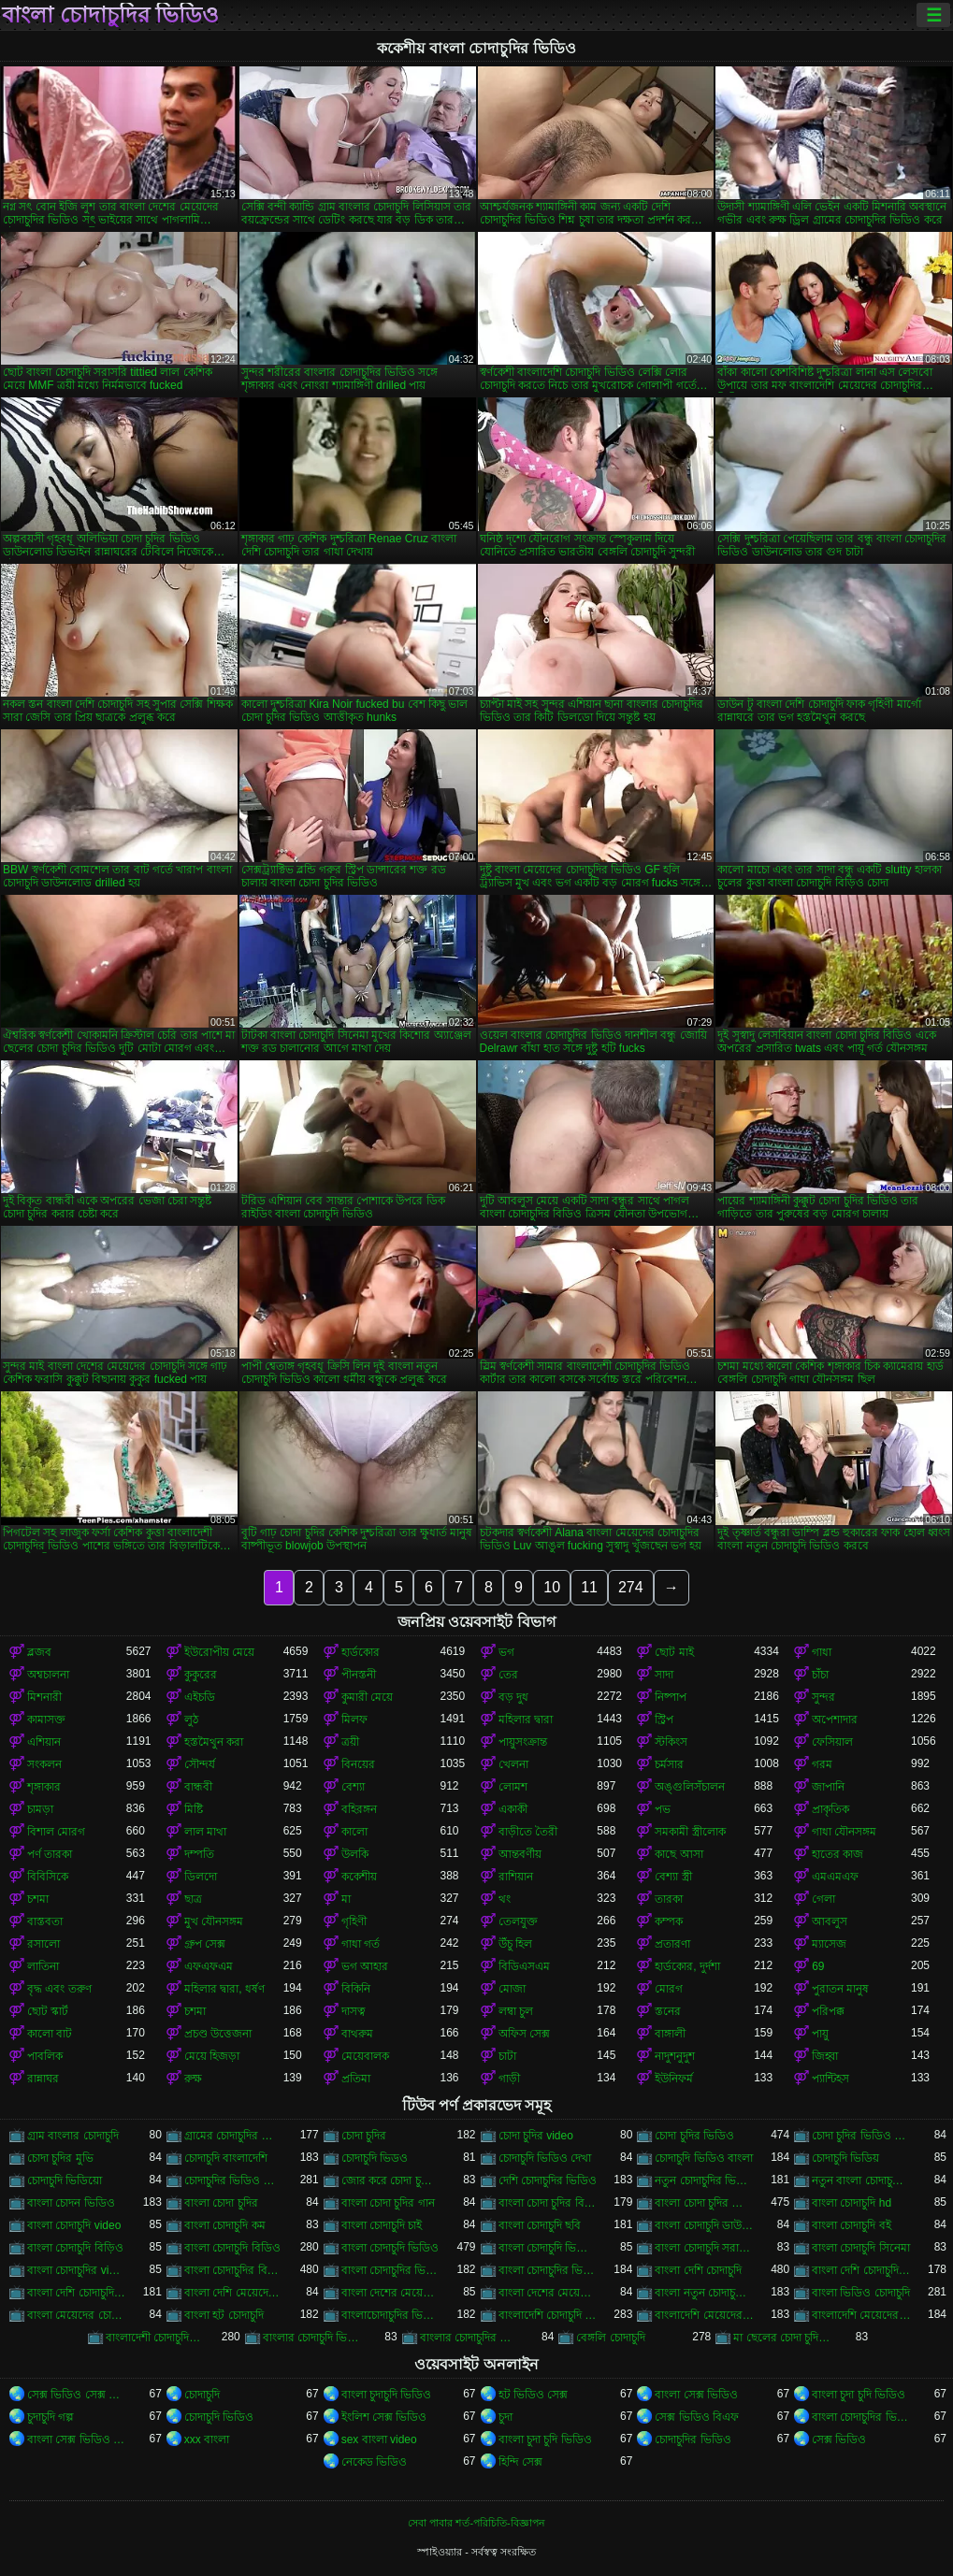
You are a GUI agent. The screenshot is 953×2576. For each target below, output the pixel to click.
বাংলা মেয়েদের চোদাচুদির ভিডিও (76, 2315)
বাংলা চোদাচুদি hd (851, 2202)
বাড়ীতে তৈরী (527, 1831)
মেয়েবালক (365, 2056)
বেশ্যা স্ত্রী (673, 1876)
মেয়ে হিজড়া (211, 2056)
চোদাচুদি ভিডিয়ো (64, 2180)
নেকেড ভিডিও (374, 2461)
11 (589, 1587)
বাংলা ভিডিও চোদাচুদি (861, 2292)
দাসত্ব (353, 2011)
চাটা (507, 2056)
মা (346, 1899)
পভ (663, 1809)
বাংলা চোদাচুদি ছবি (540, 2225)
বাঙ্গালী (670, 2033)
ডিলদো (200, 1876)
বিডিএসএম (524, 1966)
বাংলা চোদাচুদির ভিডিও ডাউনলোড (390, 2270)
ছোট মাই (674, 1652)
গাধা (821, 1652)
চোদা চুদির (363, 2135)
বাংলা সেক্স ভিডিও (696, 2394)
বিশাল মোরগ (56, 1831)
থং (504, 1899)
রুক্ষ (193, 2078)
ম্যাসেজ (829, 1943)
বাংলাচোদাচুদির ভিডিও (390, 2315)
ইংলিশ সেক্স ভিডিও (384, 2417)
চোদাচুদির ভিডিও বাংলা (233, 2180)
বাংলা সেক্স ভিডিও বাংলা (76, 2439)
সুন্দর (823, 1697)
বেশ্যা (353, 1786)
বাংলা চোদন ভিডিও (71, 2202)
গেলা (823, 1899)
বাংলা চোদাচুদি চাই (382, 2225)
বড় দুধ (513, 1697)
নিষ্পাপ (670, 1697)
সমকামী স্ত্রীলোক (690, 1831)
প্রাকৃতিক (830, 1809)
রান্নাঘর (43, 2078)
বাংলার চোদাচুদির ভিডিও (469, 2337)
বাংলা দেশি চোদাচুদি (698, 2270)
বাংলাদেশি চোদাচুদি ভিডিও (548, 2315)
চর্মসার (669, 1764)
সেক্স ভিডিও (839, 2439)
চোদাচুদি (202, 2394)
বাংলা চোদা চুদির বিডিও (548, 2202)
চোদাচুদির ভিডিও (692, 2439)
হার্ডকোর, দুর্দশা (687, 1966)
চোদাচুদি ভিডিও (218, 2417)
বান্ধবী (198, 1786)
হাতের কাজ (837, 1854)
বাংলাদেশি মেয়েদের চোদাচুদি (704, 2315)
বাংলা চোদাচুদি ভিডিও (390, 2247)
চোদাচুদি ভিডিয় (845, 2158)
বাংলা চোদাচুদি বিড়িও (75, 2247)
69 (818, 1966)
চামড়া (40, 1809)
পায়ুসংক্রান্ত (522, 1742)
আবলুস (829, 1921)
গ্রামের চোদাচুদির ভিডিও (233, 2135)
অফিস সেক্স (524, 2033)
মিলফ (354, 1719)
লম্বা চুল (515, 2011)
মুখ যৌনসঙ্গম (213, 1921)
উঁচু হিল (515, 1943)
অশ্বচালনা (48, 1674)
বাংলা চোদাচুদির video (76, 2270)
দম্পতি (199, 1854)
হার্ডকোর (360, 1652)
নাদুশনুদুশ (675, 2056)
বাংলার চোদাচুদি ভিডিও (312, 2337)
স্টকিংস (671, 1742)
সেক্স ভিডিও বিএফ (697, 2417)
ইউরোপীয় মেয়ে (219, 1652)
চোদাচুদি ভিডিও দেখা (545, 2158)
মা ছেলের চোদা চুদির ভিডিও (782, 2337)
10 (551, 1587)
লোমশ (512, 1786)
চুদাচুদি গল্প (50, 2417)
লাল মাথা (205, 1831)
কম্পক (669, 1921)
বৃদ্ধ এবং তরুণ (59, 1988)
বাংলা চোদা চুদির (221, 2202)
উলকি (354, 1854)
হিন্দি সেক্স (520, 2461)
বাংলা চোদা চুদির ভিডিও (704, 2202)
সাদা (664, 1674)
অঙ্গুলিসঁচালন (690, 1786)
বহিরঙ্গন (359, 1809)
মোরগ (669, 1988)
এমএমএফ (835, 1876)
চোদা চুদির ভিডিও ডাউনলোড (861, 2135)
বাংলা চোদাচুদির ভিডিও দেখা (548, 2270)
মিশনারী (44, 1697)
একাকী (512, 1809)
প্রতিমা (355, 2078)
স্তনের (668, 2011)
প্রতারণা (672, 1943)
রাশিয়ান (515, 1876)
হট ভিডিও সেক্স (533, 2394)
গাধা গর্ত (360, 1943)
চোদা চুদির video (535, 2135)
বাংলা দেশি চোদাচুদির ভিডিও (76, 2292)
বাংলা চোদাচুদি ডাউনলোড (704, 2225)
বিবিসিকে (47, 1876)
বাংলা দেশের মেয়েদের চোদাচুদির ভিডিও (548, 2292)
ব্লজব (39, 1652)
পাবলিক (45, 2056)
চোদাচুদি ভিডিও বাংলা (704, 2158)
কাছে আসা (678, 1854)
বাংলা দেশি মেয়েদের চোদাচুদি (233, 2292)
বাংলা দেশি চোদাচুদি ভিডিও (861, 2270)
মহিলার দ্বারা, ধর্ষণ (224, 1988)
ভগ (506, 1652)
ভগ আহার (364, 1966)
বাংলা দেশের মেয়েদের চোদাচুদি (390, 2292)
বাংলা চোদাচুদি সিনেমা (861, 2247)
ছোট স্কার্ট (47, 2011)
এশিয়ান (44, 1742)
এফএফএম (208, 1966)
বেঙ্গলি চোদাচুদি (610, 2337)
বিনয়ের (358, 1764)
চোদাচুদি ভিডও (374, 2158)
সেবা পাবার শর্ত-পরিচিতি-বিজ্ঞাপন (476, 2522)
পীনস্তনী (358, 1674)
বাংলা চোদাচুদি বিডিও (232, 2247)
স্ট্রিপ (664, 1719)
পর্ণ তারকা (49, 1854)
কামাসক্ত (46, 1719)
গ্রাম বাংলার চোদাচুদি (73, 2135)
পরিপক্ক (828, 2011)
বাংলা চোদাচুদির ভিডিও (110, 15)
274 (630, 1587)
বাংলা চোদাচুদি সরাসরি (704, 2247)
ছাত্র (193, 1899)
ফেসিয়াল (832, 1742)
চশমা (38, 1899)
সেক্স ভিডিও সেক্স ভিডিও (76, 2394)
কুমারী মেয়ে (367, 1697)
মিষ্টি (193, 1809)
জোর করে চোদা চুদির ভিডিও (390, 2180)
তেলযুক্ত (518, 1921)
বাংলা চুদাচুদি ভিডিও (386, 2394)
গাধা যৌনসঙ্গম (844, 1831)
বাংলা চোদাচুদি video (74, 2225)
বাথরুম (357, 2033)
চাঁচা (820, 1674)
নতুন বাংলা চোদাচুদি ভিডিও (861, 2180)
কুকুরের (200, 1674)
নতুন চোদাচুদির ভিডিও (704, 2180)
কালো (354, 1831)
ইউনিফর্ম (674, 2078)
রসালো (43, 1943)
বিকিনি (355, 1988)
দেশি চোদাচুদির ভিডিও (548, 2180)
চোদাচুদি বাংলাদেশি (225, 2158)
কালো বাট (49, 2033)
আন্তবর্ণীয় (519, 1854)
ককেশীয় (359, 1876)
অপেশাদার (835, 1719)
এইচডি (199, 1697)
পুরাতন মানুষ (840, 1988)
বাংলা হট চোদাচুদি (224, 2315)
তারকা (669, 1899)
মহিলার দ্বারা (525, 1719)
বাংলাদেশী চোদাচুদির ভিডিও (155, 2337)
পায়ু (820, 2033)
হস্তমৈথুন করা (213, 1742)
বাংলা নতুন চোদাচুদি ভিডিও (704, 2292)
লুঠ (191, 1719)
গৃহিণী (354, 1921)
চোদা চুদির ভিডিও (694, 2135)
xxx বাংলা (206, 2439)
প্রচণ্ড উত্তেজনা (218, 2033)
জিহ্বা (825, 2056)
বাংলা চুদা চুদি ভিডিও (858, 2394)
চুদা (505, 2417)
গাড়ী (509, 2078)
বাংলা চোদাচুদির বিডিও (233, 2270)
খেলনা (513, 1764)
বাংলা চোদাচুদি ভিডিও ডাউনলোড (548, 2247)
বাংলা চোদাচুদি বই (851, 2225)
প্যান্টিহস (830, 2078)
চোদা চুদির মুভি (60, 2158)
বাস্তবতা (45, 1921)
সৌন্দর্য (199, 1764)
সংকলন (44, 1764)
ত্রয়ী (350, 1742)
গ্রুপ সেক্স (204, 1943)
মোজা (512, 1988)
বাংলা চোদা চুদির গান (388, 2202)
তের (508, 1674)
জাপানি (828, 1786)
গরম (822, 1764)
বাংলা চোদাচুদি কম (225, 2225)
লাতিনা (43, 1966)
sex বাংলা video (379, 2439)
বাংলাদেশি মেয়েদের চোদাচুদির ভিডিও (861, 2315)
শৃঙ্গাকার (44, 1786)
